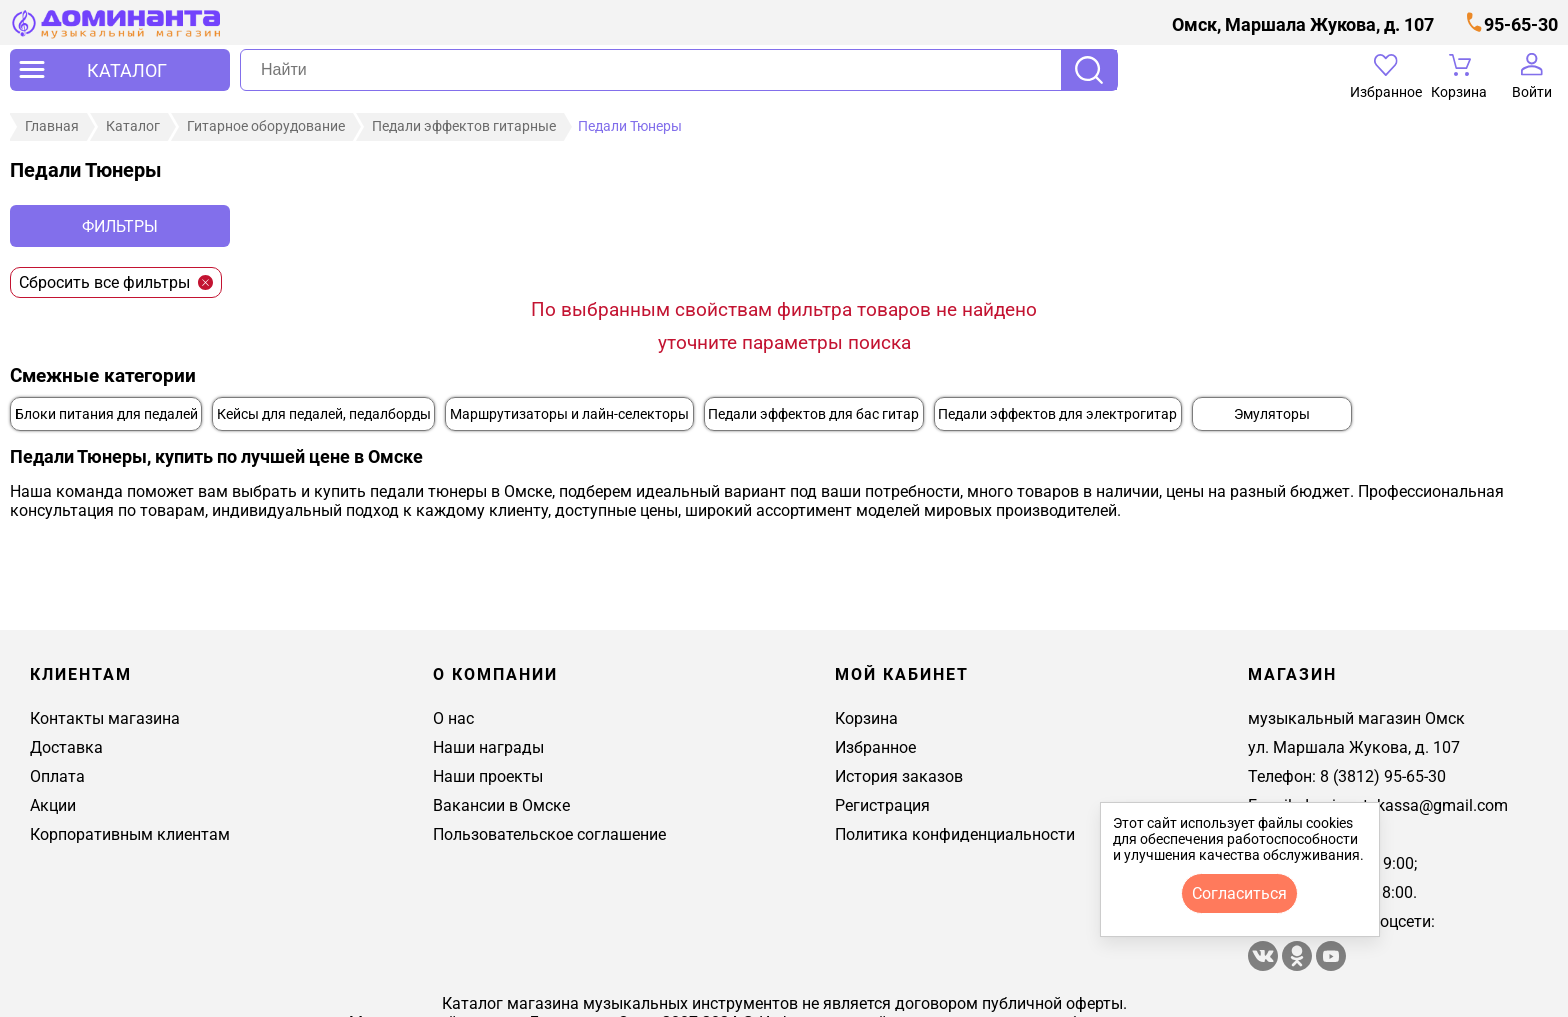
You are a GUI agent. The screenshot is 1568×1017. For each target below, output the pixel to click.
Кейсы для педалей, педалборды (324, 414)
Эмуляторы (1272, 414)
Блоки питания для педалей (106, 414)
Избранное (875, 747)
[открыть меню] (120, 70)
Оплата (57, 776)
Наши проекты (488, 776)
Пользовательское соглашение (549, 834)
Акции (53, 805)
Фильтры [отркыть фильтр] (120, 226)
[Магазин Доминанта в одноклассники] (1299, 965)
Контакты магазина (105, 718)
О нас (453, 718)
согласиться (1239, 893)
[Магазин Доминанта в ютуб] (1331, 965)
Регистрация (882, 805)
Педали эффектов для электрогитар (1057, 414)
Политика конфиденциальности (955, 834)
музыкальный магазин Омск (1356, 718)
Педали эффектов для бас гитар (813, 414)
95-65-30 (1521, 24)
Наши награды (488, 747)
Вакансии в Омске (501, 805)
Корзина (866, 718)
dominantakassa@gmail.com (1404, 805)
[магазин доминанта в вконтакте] (1265, 965)
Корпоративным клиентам (130, 834)
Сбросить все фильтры (116, 282)
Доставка (66, 747)
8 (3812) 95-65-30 (1383, 776)
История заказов (899, 776)
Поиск (1089, 70)
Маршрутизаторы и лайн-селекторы (569, 414)
